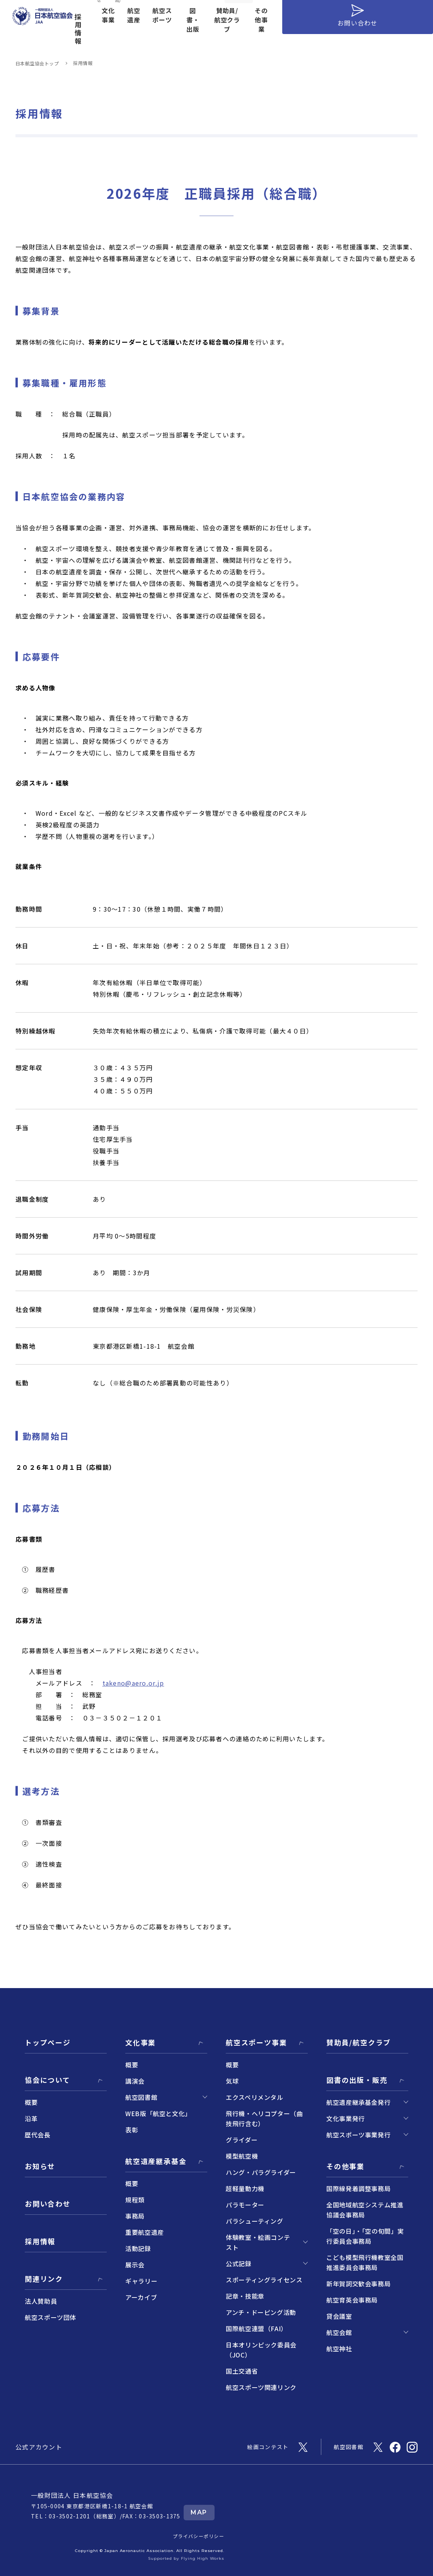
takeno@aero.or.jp (133, 1683)
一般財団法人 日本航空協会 (72, 2495)
